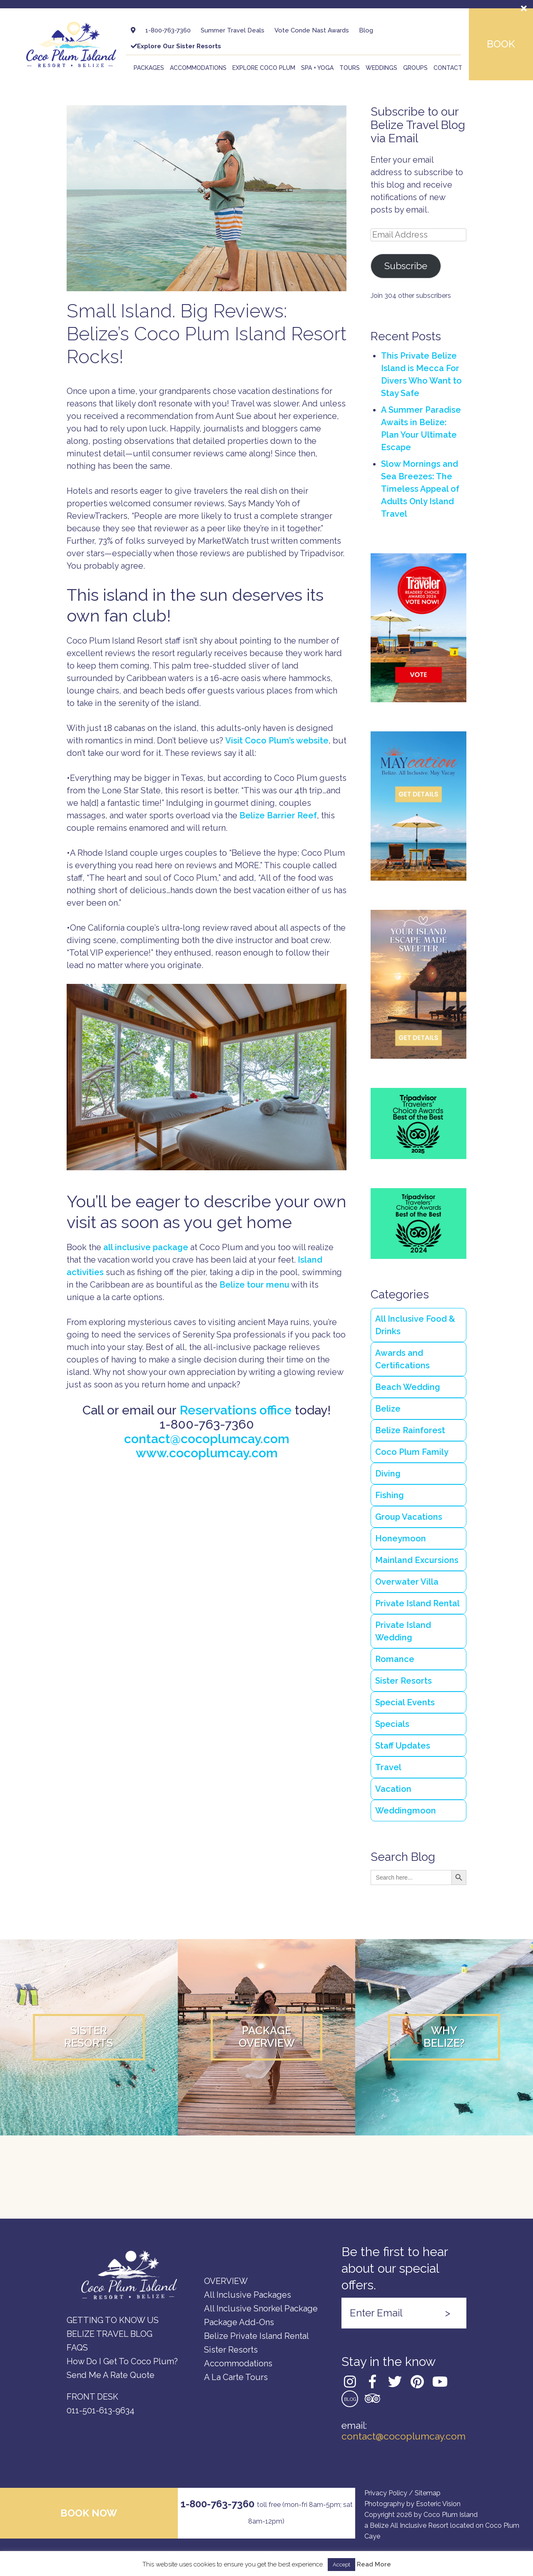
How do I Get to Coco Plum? (122, 2361)
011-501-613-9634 (100, 2410)
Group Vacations (408, 1517)
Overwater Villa (406, 1582)
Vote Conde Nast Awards (311, 30)
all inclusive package (145, 1247)
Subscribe (405, 265)
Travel (388, 1767)
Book (501, 44)
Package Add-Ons (239, 2322)
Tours (349, 67)
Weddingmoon (405, 1811)
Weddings (381, 67)
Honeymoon (400, 1538)
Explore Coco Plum (263, 67)
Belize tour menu (254, 1285)
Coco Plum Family (411, 1452)
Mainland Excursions (416, 1560)
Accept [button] (341, 2564)
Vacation (393, 1789)
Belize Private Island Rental (256, 2336)
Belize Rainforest (410, 1430)
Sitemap (428, 2493)
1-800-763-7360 (168, 30)
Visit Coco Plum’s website (277, 741)
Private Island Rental (417, 1603)
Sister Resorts (403, 1681)
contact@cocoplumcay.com (206, 1439)
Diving (388, 1474)
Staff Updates (402, 1746)
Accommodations (198, 67)
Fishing (389, 1495)
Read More (374, 2564)
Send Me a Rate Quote (110, 2375)
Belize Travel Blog (109, 2334)
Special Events (405, 1702)
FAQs (77, 2348)
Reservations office (235, 1410)
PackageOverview (267, 2036)
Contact (447, 67)
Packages (149, 67)
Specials (392, 1724)
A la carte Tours (236, 2377)
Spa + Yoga (317, 67)
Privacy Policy (385, 2493)
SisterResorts (88, 2036)
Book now (88, 2513)
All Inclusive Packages (247, 2295)
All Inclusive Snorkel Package (261, 2308)
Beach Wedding (407, 1387)
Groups (415, 67)
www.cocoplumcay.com (207, 1453)
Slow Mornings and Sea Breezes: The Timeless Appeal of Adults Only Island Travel (420, 489)
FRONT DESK (92, 2397)
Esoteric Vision (438, 2504)
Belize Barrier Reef (278, 815)
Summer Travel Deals (232, 30)
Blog (366, 30)
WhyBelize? (444, 2036)
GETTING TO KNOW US (113, 2320)
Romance (394, 1659)
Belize (388, 1409)
